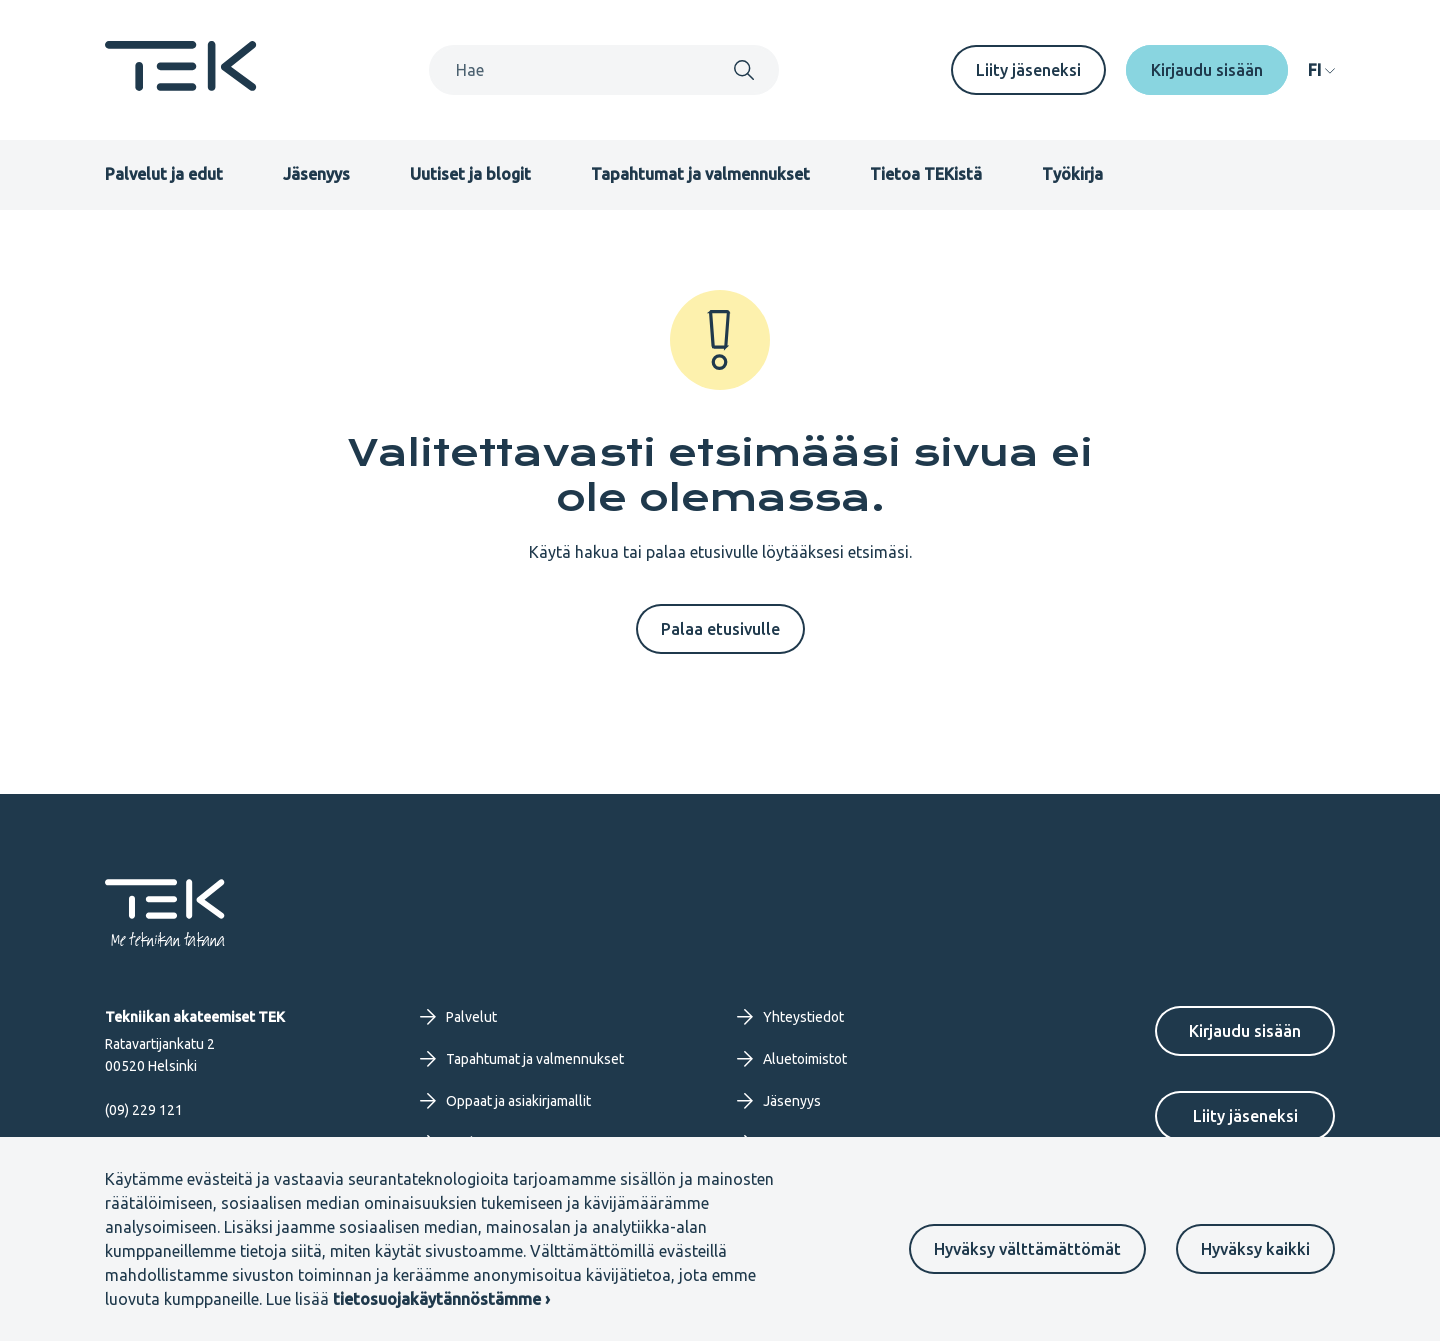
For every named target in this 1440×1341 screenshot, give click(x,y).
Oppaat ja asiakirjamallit (505, 1101)
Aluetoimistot (792, 1059)
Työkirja (1072, 174)
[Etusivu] (181, 85)
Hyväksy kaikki (1255, 1249)
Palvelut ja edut (164, 174)
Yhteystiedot (790, 1017)
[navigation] (1321, 70)
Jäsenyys (316, 174)
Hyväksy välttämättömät (1027, 1249)
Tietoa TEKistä (926, 174)
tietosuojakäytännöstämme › (441, 1299)
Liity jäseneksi (1028, 70)
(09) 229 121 (144, 1110)
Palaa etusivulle (720, 629)
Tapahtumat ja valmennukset (700, 174)
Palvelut (458, 1017)
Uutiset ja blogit (470, 174)
